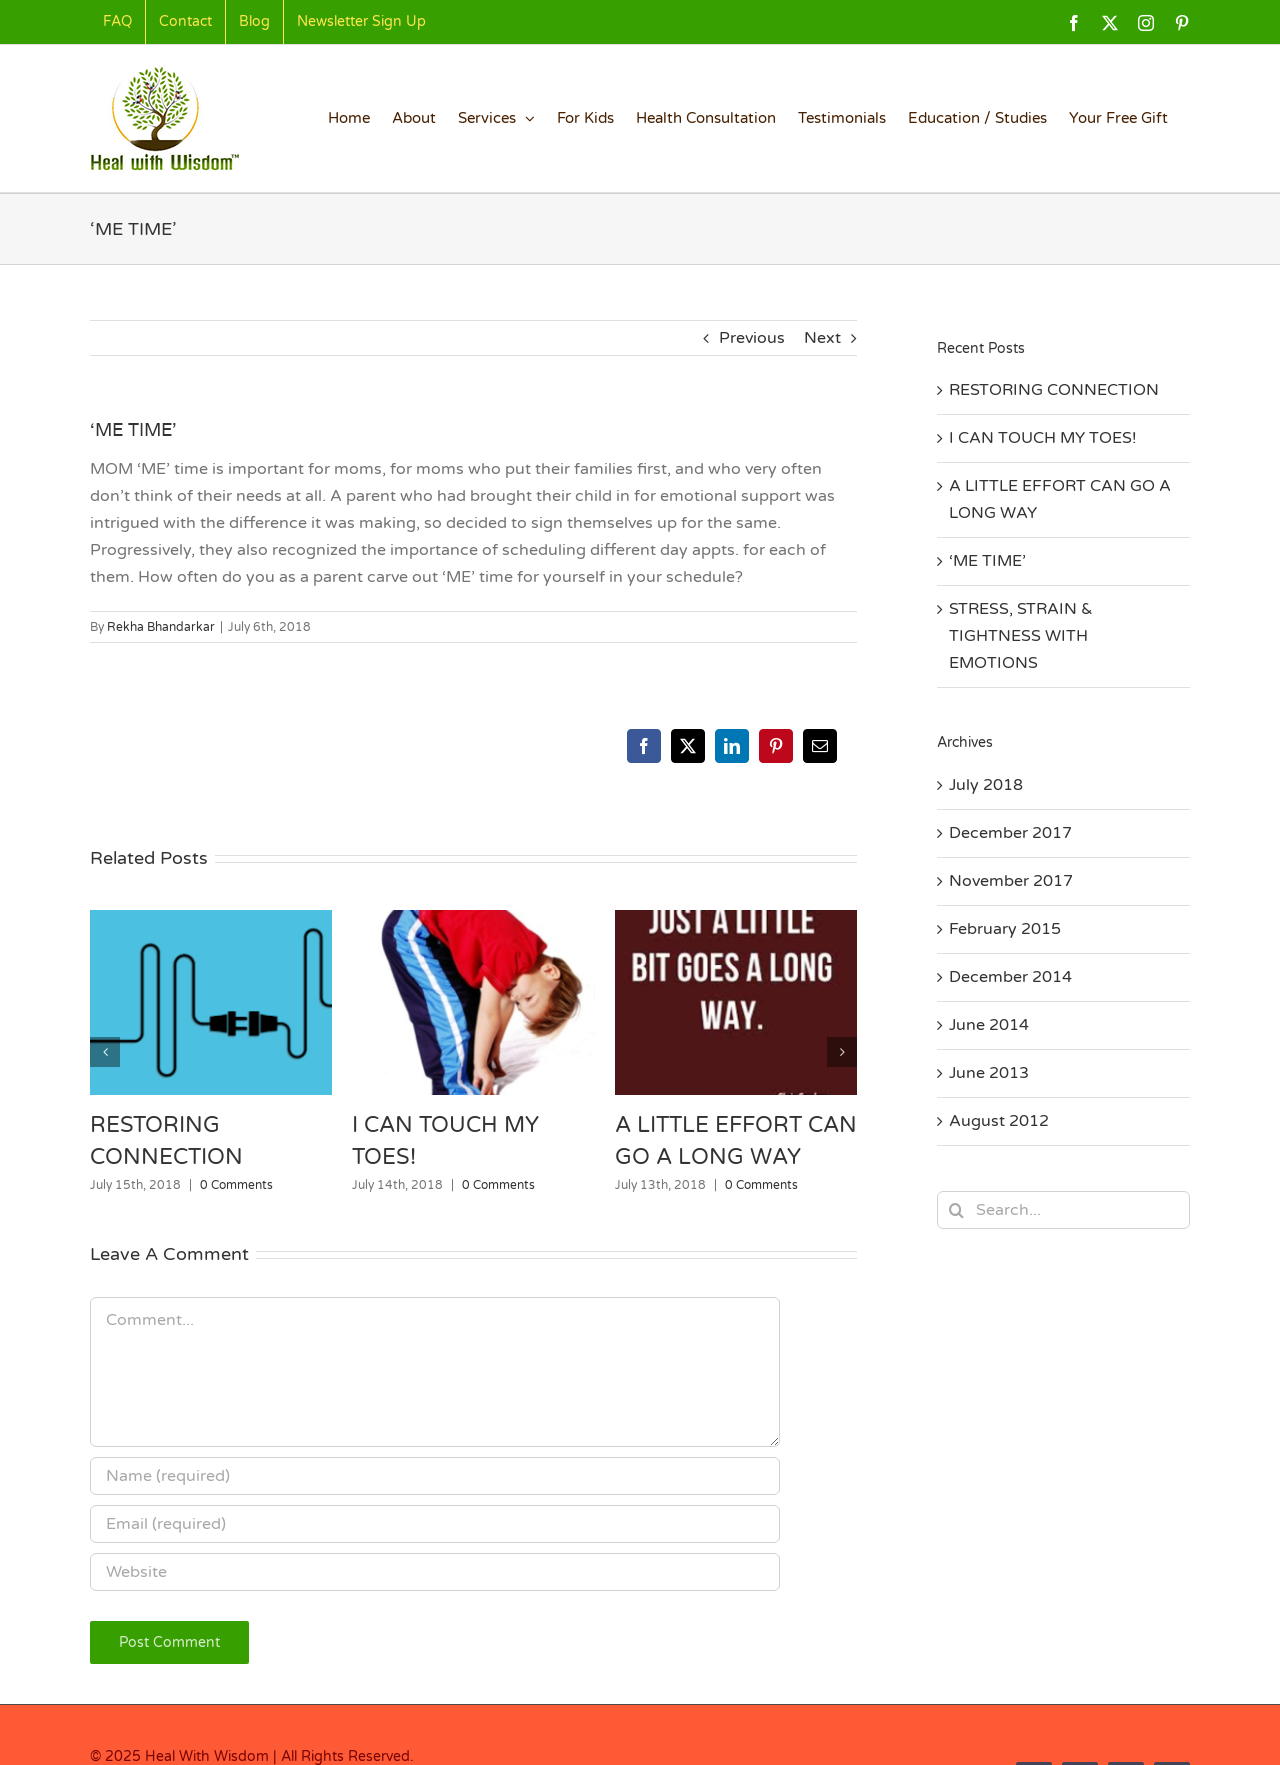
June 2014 (989, 1025)
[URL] (435, 1572)
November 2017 (1011, 881)
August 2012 (999, 1121)
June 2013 (989, 1073)
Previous (752, 338)
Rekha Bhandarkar (161, 627)
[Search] (956, 1210)
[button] (105, 1052)
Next (822, 338)
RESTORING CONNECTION (1054, 390)
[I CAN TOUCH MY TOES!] (473, 920)
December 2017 (1010, 833)
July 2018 (986, 785)
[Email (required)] (435, 1524)
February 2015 (1005, 929)
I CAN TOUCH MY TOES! (1043, 438)
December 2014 (1010, 977)
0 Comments (236, 1185)
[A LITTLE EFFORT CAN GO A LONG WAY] (736, 920)
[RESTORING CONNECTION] (211, 920)
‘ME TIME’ (987, 561)
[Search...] (1063, 1210)
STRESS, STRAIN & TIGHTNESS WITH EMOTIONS (1021, 636)
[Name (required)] (435, 1476)
